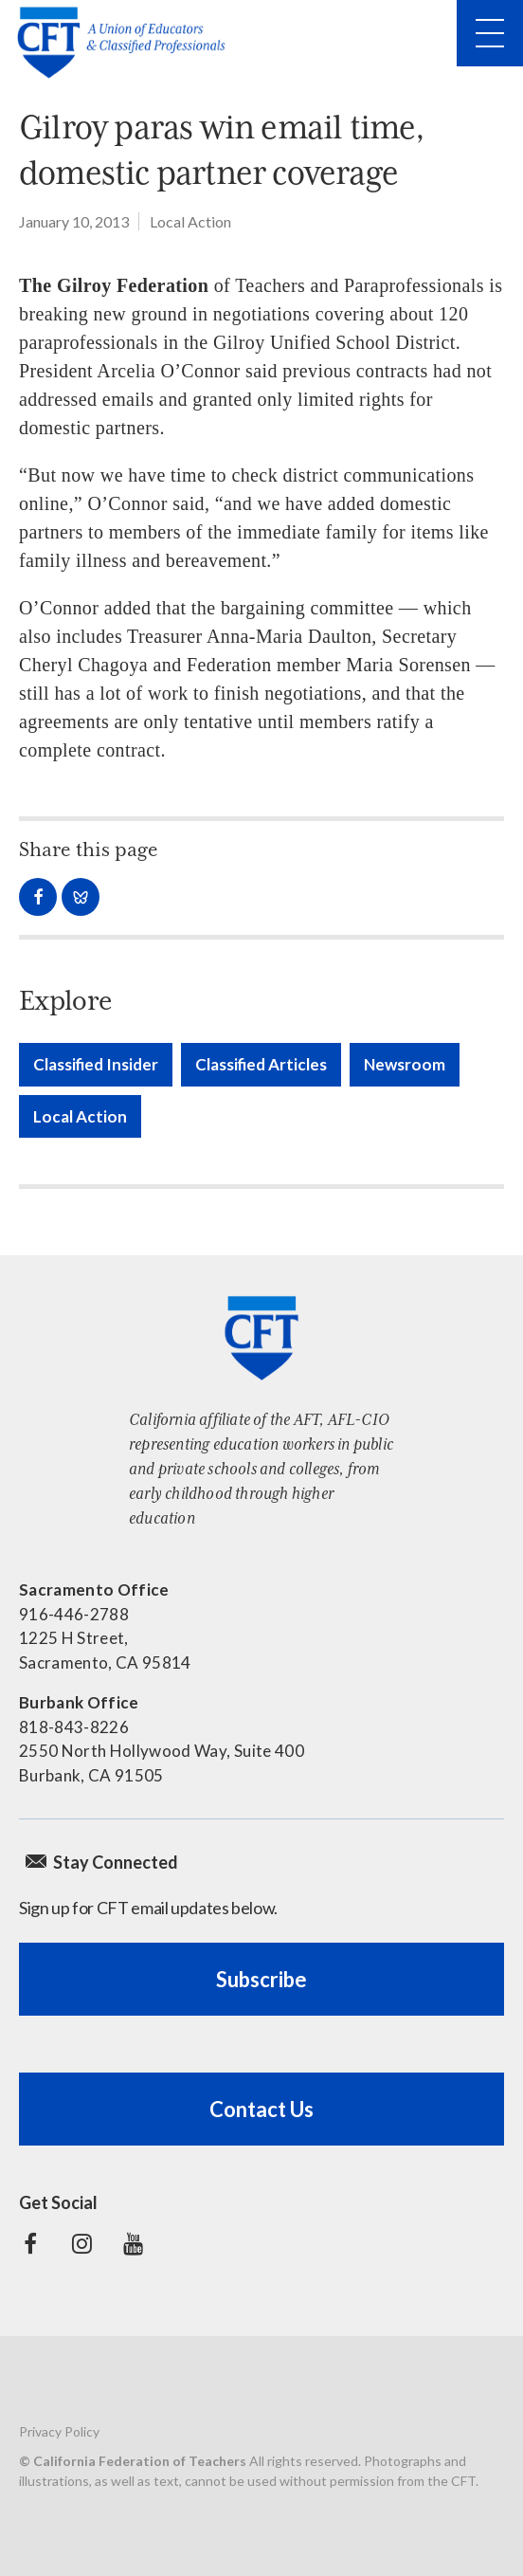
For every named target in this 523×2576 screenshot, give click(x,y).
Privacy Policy (59, 2431)
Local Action (190, 221)
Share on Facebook (38, 897)
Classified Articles (261, 1064)
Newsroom (404, 1064)
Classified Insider (95, 1064)
